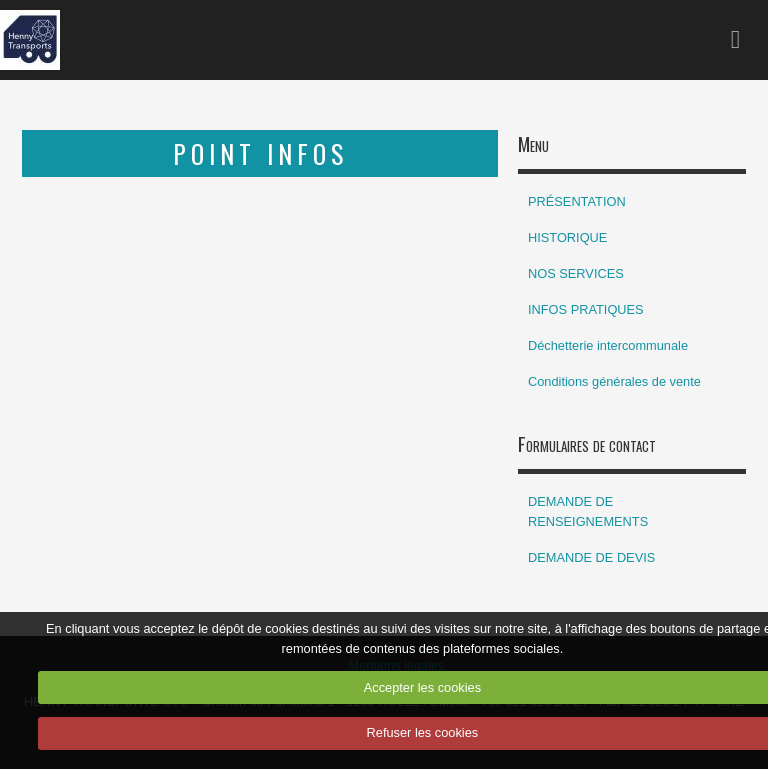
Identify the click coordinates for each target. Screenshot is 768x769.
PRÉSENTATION (577, 201)
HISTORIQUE (567, 237)
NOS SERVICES (576, 273)
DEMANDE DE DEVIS (591, 557)
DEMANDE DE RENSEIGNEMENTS (588, 511)
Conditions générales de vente (614, 381)
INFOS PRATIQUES (586, 309)
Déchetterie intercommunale (608, 345)
